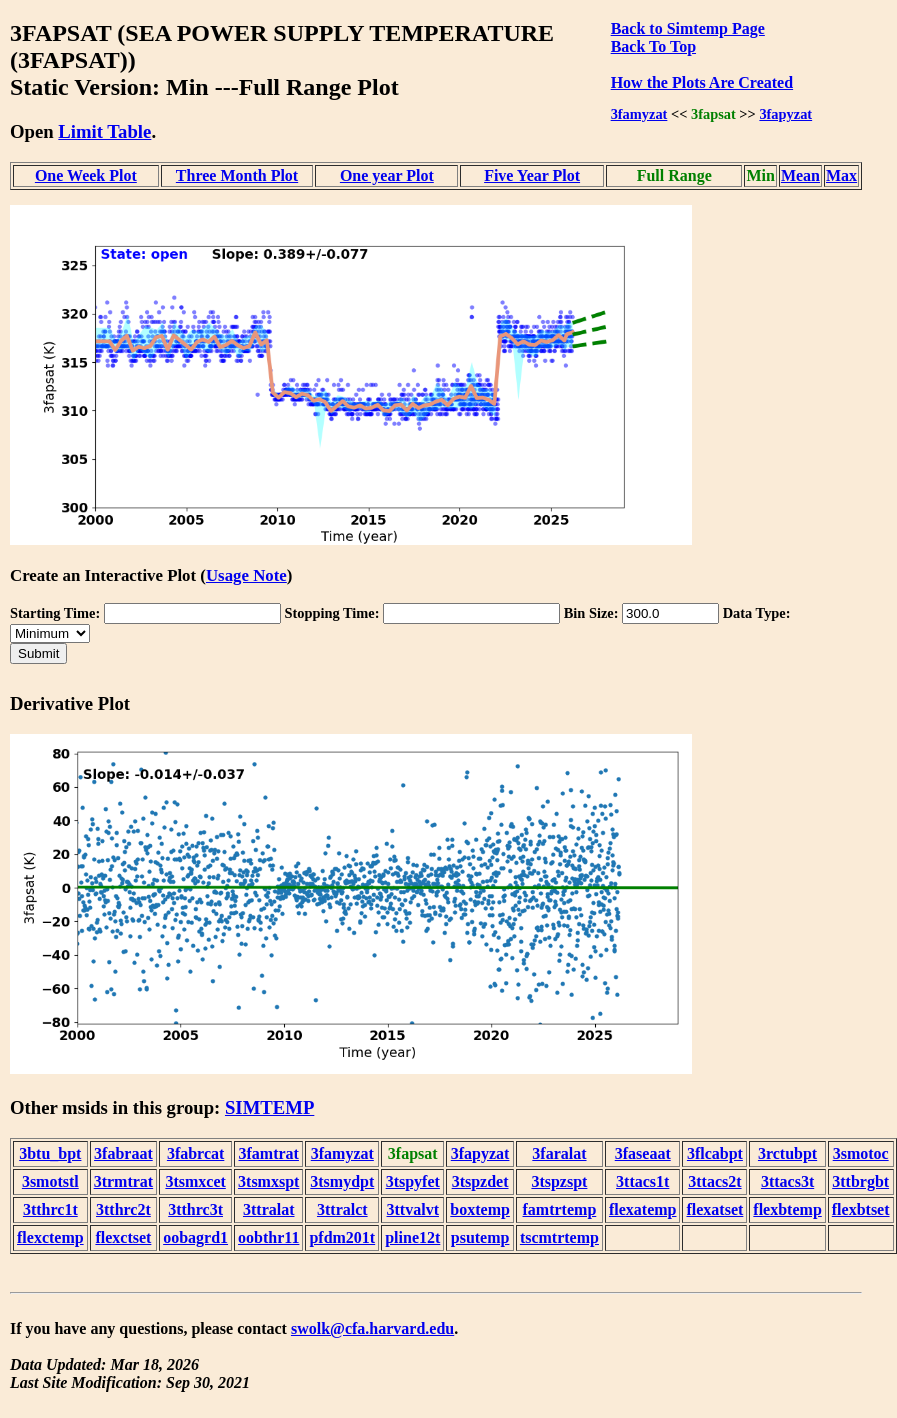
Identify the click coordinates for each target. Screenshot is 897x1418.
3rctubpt (787, 1153)
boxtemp (480, 1209)
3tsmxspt (268, 1181)
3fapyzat (785, 114)
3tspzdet (480, 1181)
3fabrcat (195, 1153)
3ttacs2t (714, 1181)
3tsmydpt (342, 1181)
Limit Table (104, 131)
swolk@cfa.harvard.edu (372, 1328)
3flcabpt (715, 1153)
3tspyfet (413, 1181)
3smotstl (50, 1181)
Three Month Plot (237, 175)
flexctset (123, 1237)
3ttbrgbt (860, 1181)
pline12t (412, 1237)
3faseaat (643, 1153)
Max (841, 175)
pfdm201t (342, 1237)
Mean (800, 175)
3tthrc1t (50, 1209)
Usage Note (246, 575)
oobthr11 (268, 1237)
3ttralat (269, 1209)
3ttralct (342, 1209)
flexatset (714, 1209)
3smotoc (861, 1153)
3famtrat (269, 1153)
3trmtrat (124, 1181)
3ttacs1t (642, 1181)
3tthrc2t (123, 1209)
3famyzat (639, 114)
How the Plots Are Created (702, 82)
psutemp (480, 1237)
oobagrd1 (195, 1237)
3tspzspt (559, 1181)
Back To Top (653, 46)
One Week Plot (86, 175)
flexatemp (643, 1209)
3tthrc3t (195, 1209)
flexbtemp (787, 1209)
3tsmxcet (195, 1181)
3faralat (559, 1153)
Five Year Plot (532, 175)
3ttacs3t (787, 1181)
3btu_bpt (50, 1153)
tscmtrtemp (559, 1237)
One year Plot (387, 175)
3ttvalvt (413, 1209)
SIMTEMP (269, 1107)
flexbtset (861, 1209)
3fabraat (123, 1153)
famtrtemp (560, 1209)
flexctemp (50, 1237)
